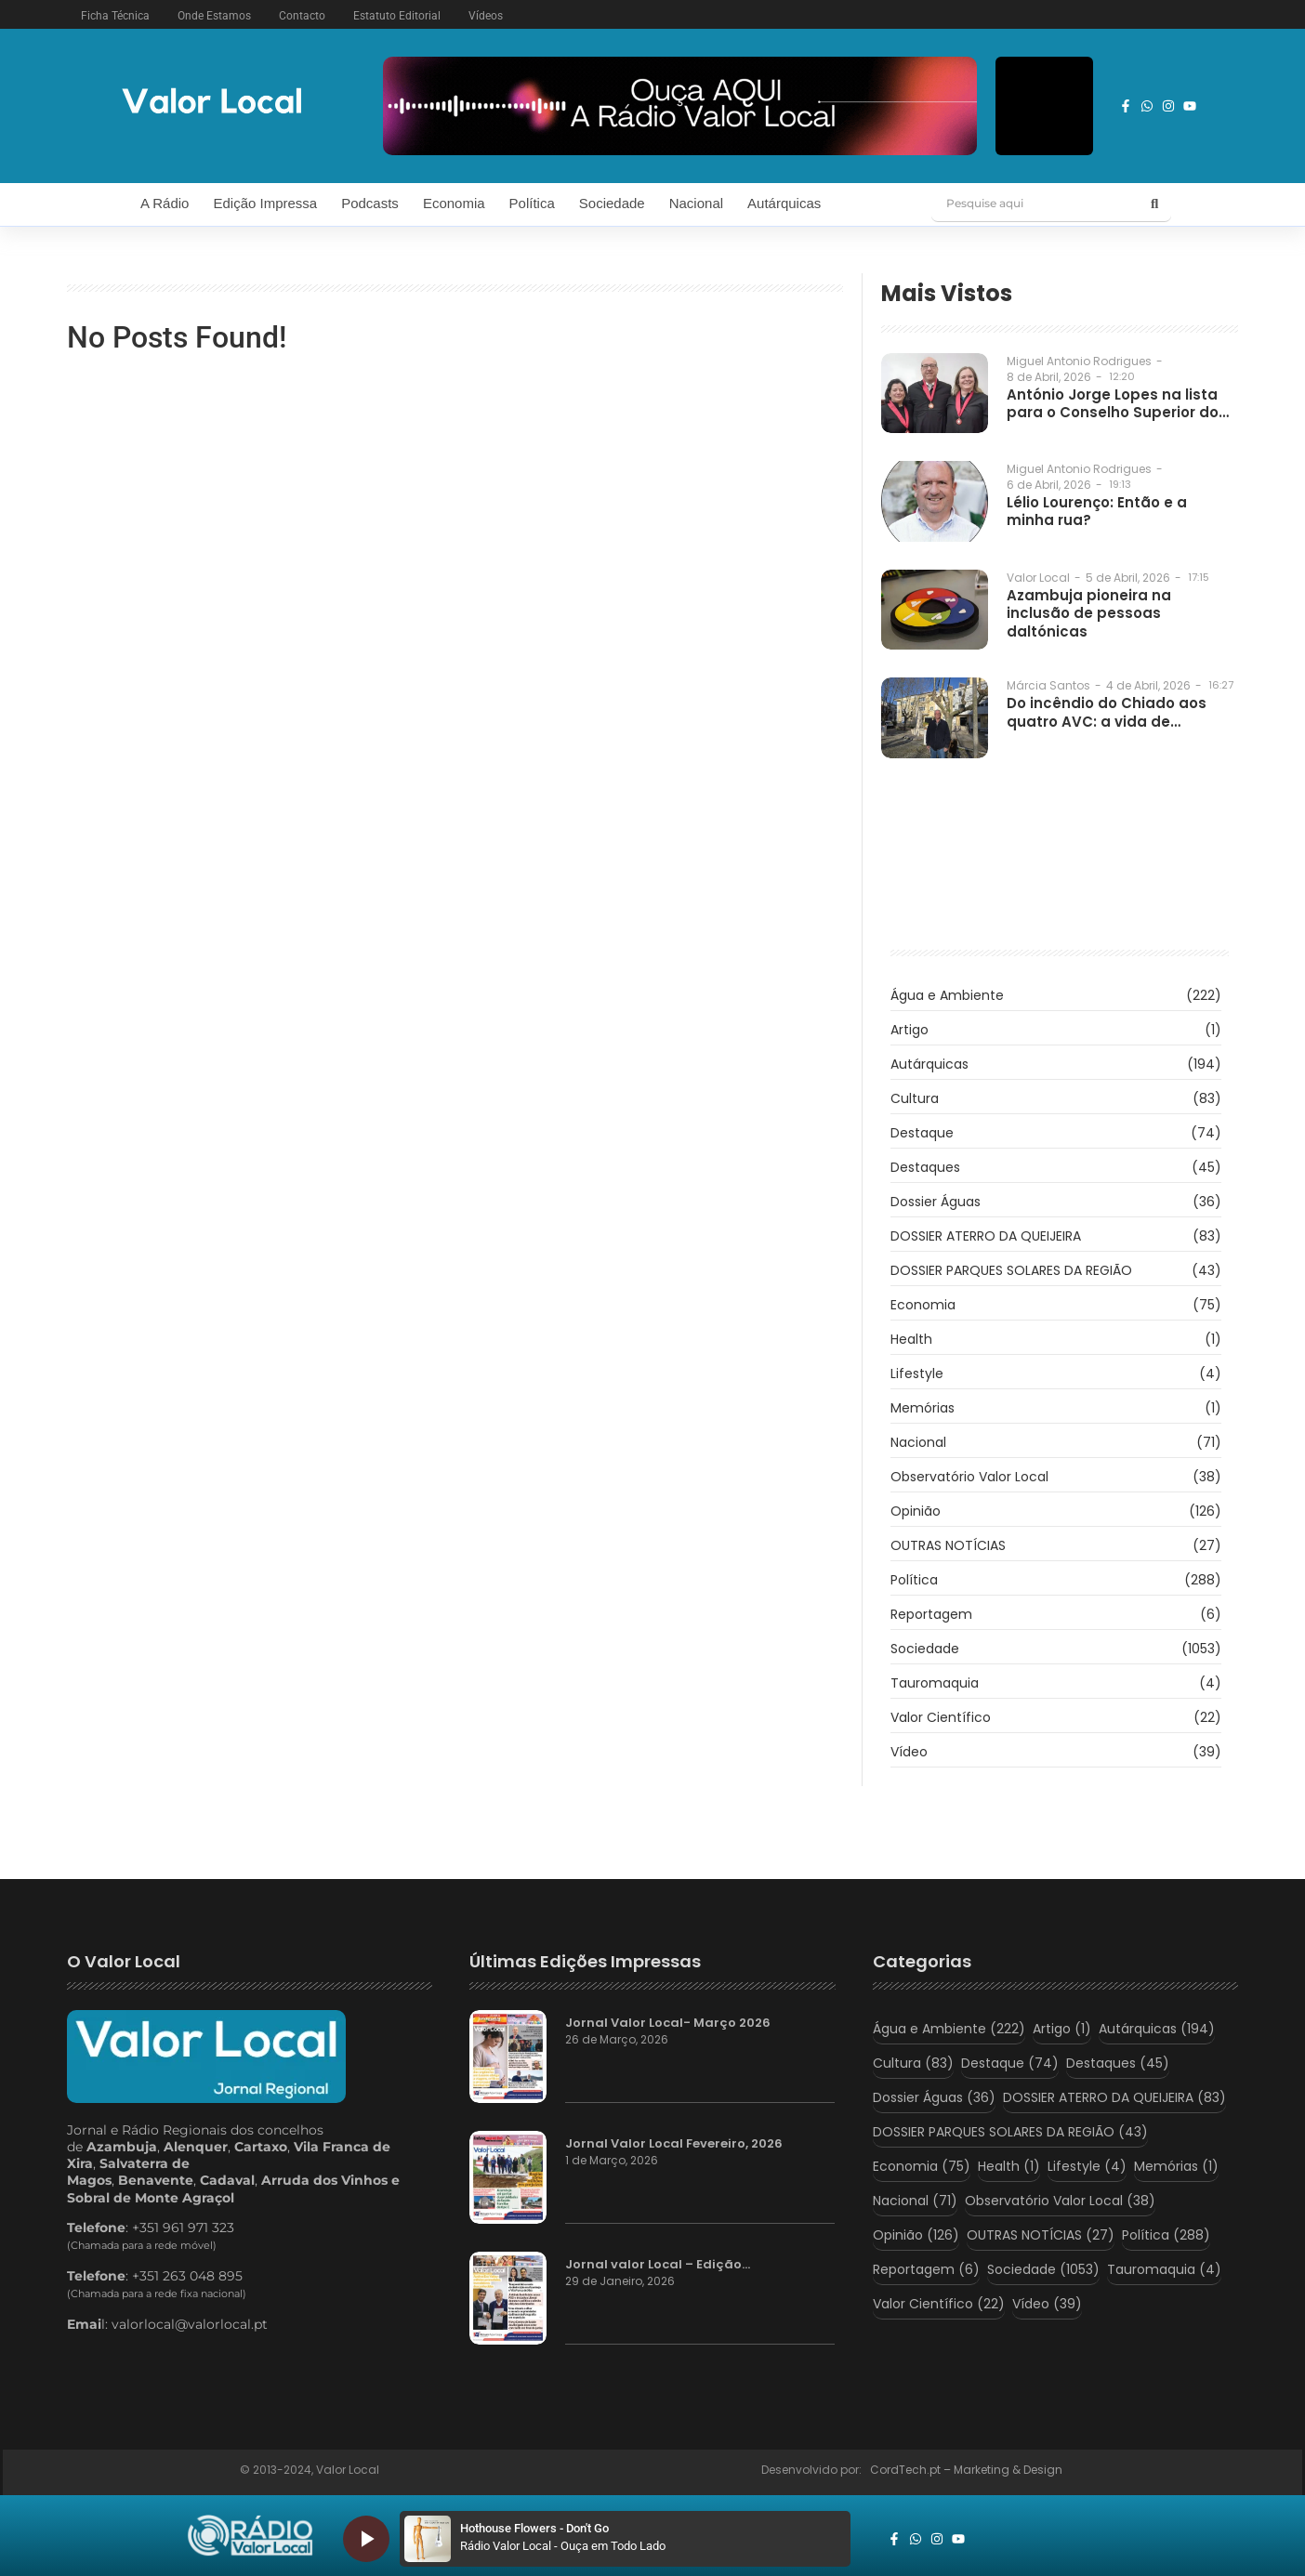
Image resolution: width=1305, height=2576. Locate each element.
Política (532, 203)
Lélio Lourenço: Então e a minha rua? (1097, 511)
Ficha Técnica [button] (115, 15)
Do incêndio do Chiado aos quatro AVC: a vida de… (1106, 712)
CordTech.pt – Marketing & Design (967, 2469)
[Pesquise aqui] (1034, 203)
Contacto (302, 15)
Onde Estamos (214, 15)
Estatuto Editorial (397, 15)
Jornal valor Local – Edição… (657, 2264)
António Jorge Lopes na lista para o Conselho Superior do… (1118, 404)
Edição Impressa (265, 203)
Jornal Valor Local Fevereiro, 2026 (674, 2144)
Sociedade (612, 203)
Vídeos (485, 15)
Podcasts (370, 203)
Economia (454, 203)
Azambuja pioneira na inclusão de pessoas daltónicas (1089, 613)
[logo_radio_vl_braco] (250, 2536)
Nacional (696, 203)
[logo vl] (212, 102)
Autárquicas (784, 203)
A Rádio (165, 203)
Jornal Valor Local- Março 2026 (668, 2023)
